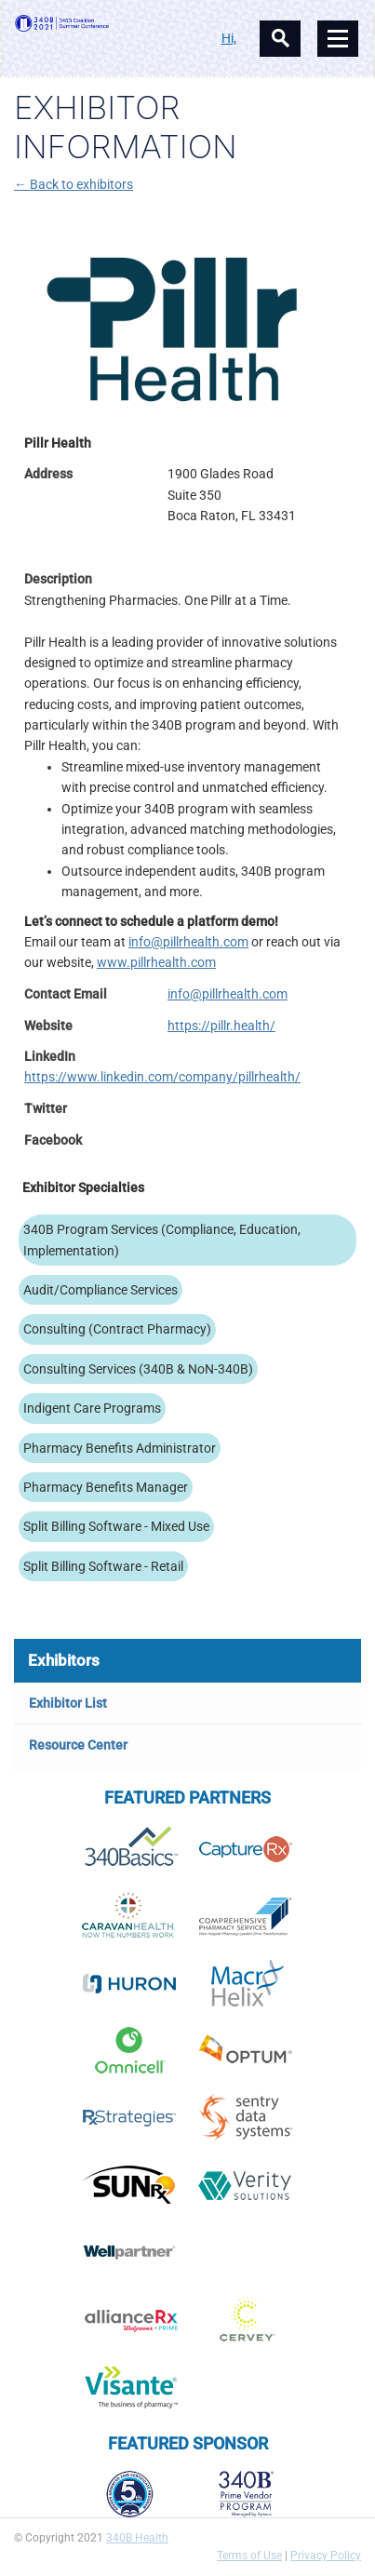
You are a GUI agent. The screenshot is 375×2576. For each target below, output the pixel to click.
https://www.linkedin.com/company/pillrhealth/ (162, 1076)
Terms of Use (249, 2555)
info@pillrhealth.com (188, 941)
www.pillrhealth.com (156, 962)
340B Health (137, 2537)
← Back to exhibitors (73, 184)
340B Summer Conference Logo (101, 23)
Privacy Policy (325, 2555)
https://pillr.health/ (221, 1025)
